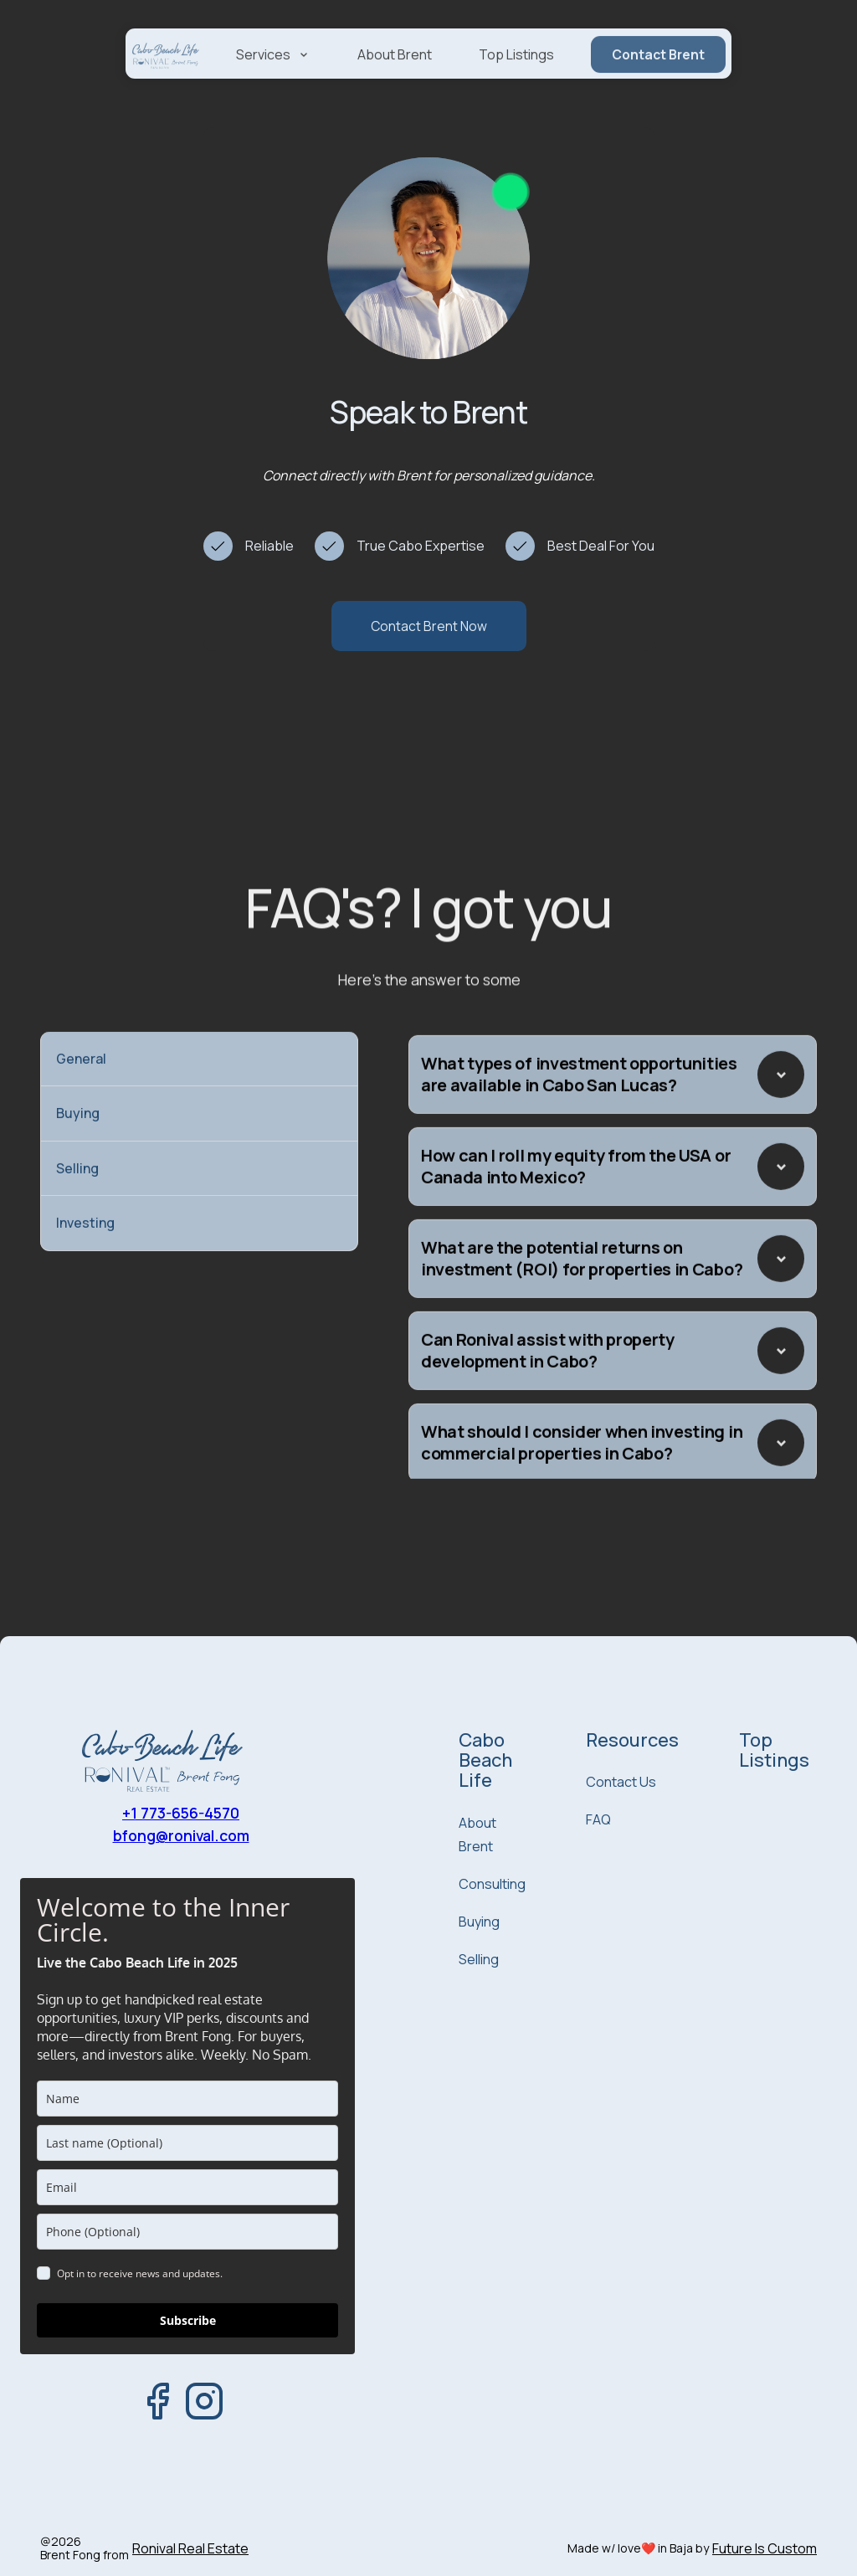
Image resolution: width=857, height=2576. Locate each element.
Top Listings (516, 77)
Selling (479, 1959)
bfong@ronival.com (181, 1835)
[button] (273, 77)
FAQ (598, 1819)
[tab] (199, 1075)
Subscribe (188, 2320)
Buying (479, 1921)
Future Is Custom (764, 2549)
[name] (187, 2099)
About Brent (394, 77)
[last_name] (187, 2143)
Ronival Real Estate (190, 2549)
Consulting (492, 1884)
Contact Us (621, 1782)
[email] (187, 2187)
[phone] (187, 2232)
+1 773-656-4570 (180, 1812)
